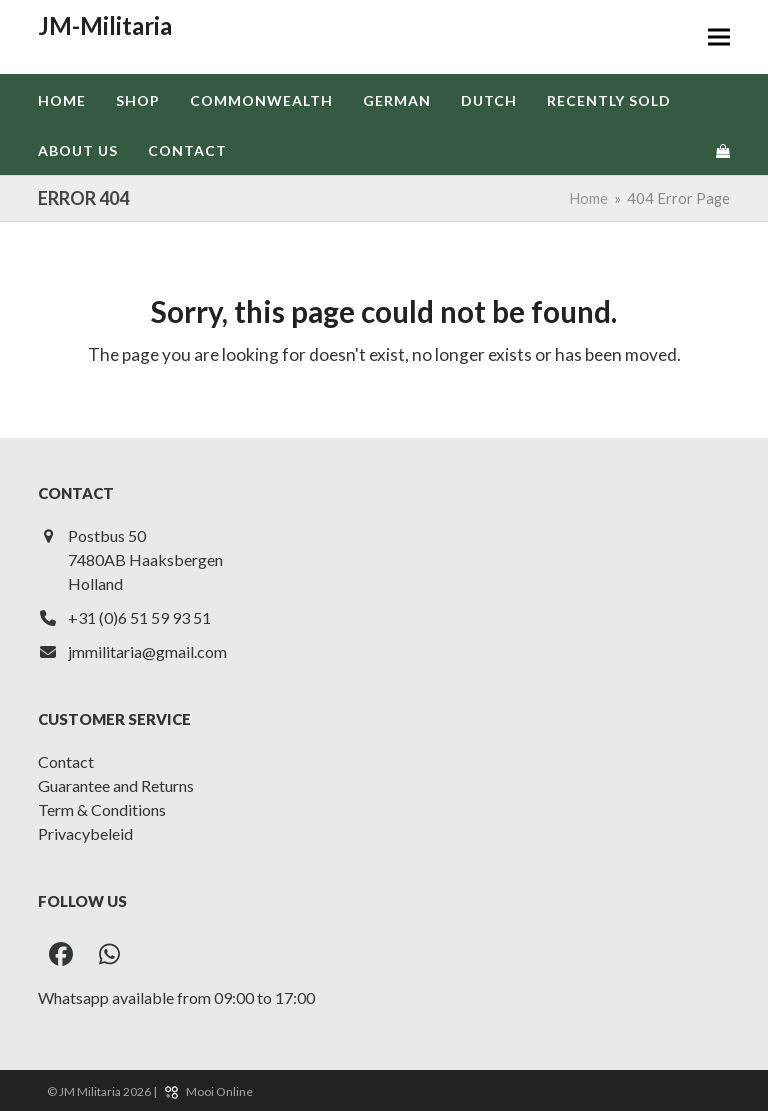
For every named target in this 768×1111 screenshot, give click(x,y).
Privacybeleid (85, 833)
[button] (719, 37)
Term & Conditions (102, 809)
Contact (66, 761)
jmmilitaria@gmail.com (147, 651)
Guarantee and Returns (116, 785)
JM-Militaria (105, 25)
